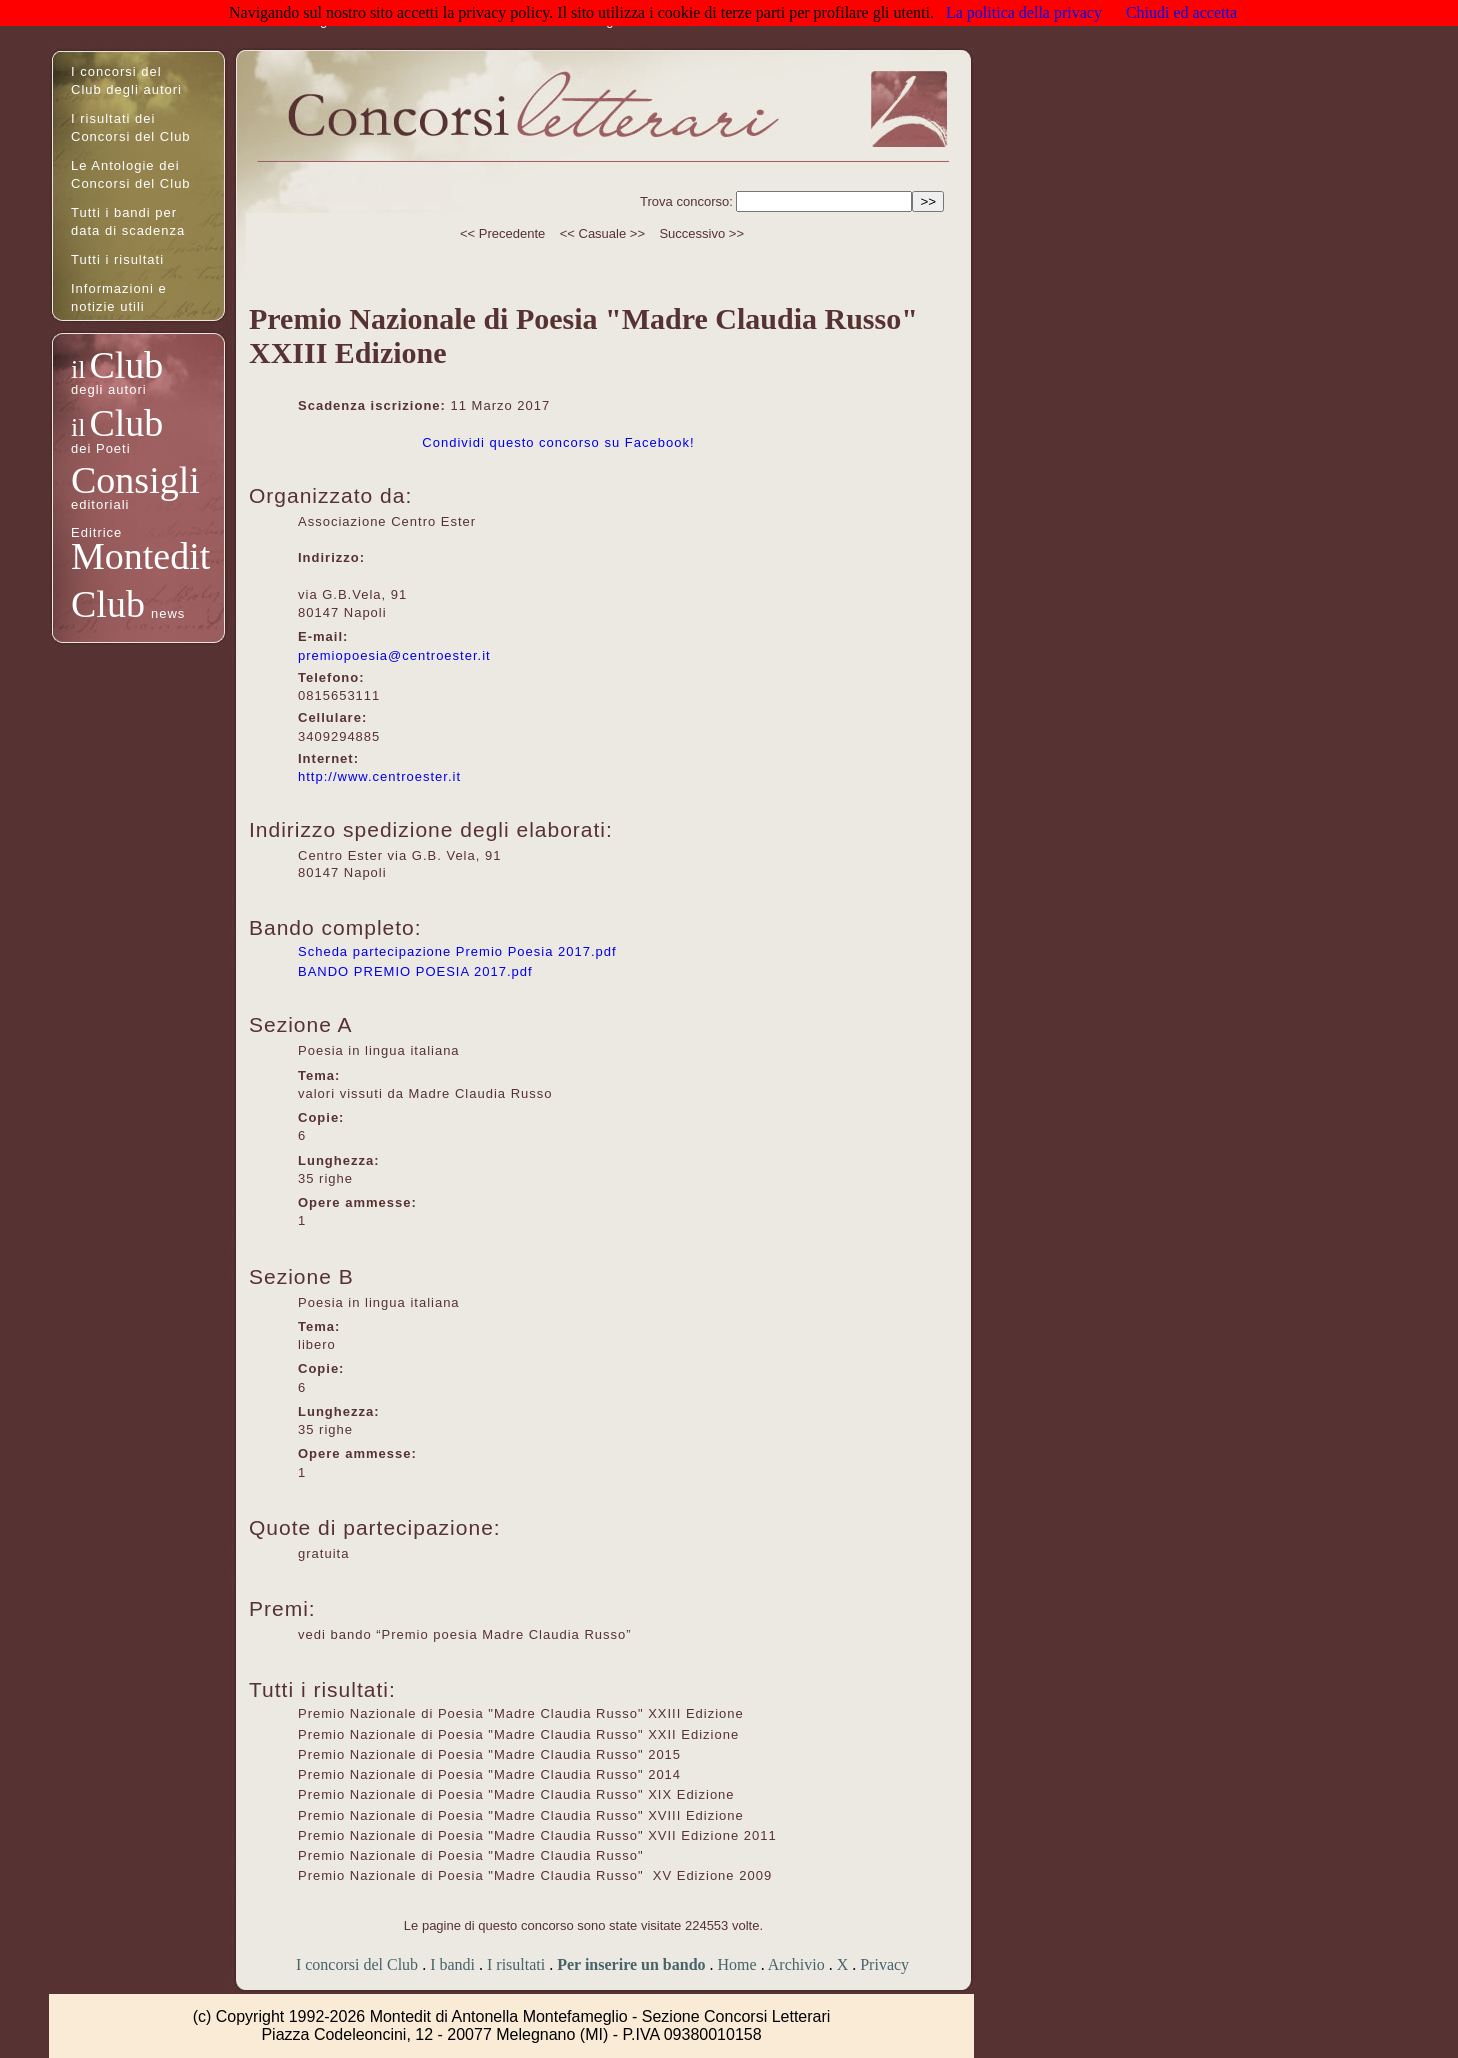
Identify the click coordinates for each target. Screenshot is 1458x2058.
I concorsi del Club (357, 1964)
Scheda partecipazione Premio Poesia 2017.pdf (457, 951)
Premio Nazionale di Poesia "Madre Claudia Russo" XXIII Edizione (521, 1713)
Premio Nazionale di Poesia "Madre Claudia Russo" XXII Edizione (518, 1734)
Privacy (884, 1964)
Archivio (796, 1964)
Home (737, 1964)
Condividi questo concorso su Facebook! (558, 442)
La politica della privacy (1024, 12)
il (78, 369)
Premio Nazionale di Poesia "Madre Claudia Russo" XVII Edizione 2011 (537, 1835)
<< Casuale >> (602, 233)
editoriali (100, 504)
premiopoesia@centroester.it (394, 655)
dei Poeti (101, 448)
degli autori (109, 389)
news (168, 613)
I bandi (452, 1964)
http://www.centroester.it (379, 776)
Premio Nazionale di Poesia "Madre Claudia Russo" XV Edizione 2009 (535, 1875)
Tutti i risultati (117, 259)
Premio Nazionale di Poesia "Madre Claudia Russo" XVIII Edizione (521, 1815)
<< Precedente (502, 233)
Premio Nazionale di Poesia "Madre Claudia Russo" (473, 1855)
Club (126, 365)
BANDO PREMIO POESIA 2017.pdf (415, 971)
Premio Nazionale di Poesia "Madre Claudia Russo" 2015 (489, 1754)
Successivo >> (701, 233)
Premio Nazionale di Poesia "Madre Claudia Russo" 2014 (489, 1774)
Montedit (140, 556)
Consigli (135, 480)
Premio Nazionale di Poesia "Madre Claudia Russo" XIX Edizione (516, 1794)
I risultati (516, 1964)
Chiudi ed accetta (1181, 12)
